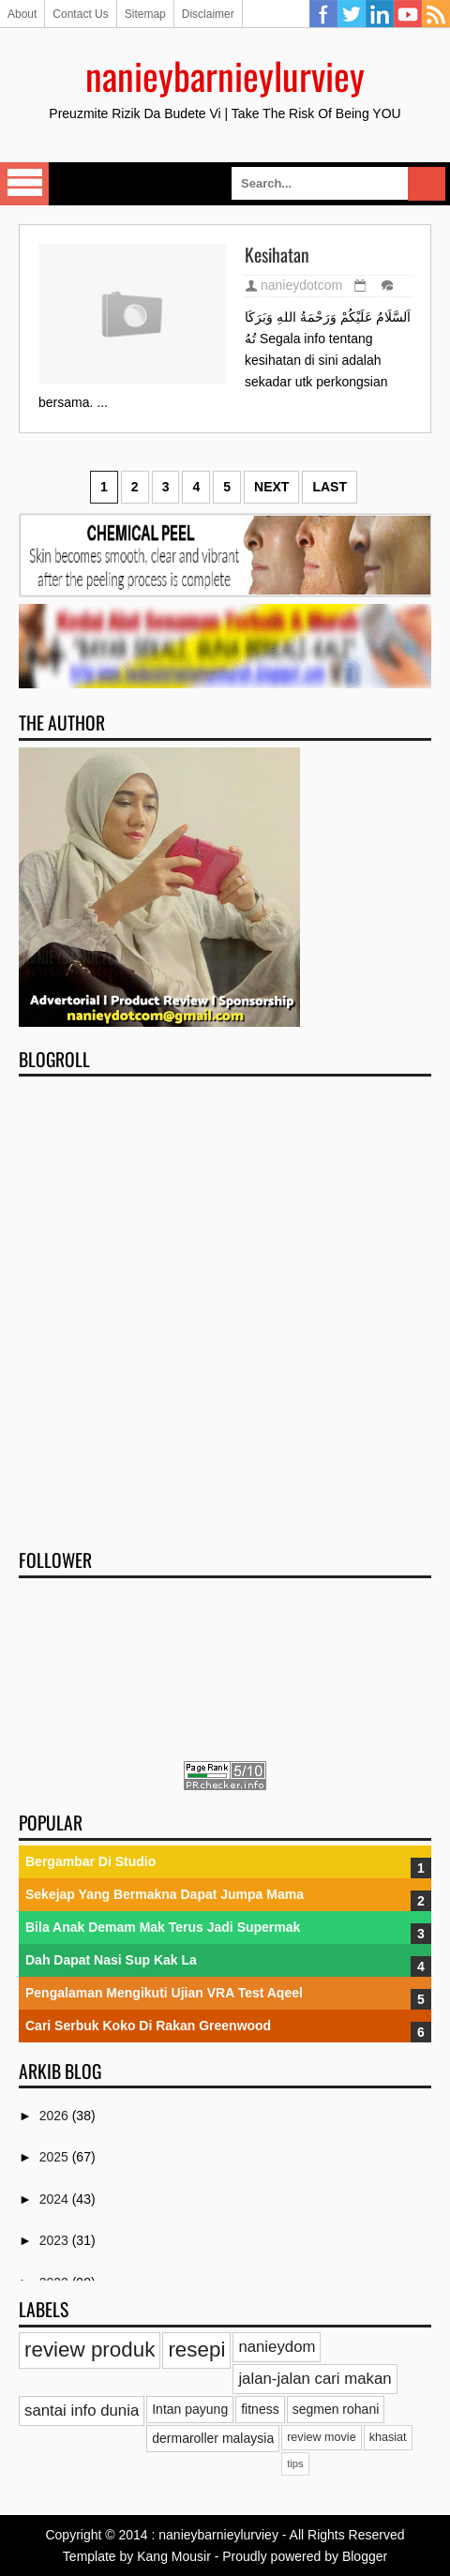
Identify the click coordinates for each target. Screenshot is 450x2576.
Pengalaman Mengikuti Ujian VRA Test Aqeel (164, 1992)
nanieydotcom (301, 285)
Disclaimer (208, 14)
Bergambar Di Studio (90, 1861)
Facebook (323, 14)
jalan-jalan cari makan (314, 2379)
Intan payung (190, 2409)
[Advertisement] (225, 1306)
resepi (196, 2349)
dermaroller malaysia (213, 2438)
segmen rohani (336, 2409)
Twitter (352, 14)
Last (329, 486)
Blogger (364, 2556)
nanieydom (276, 2347)
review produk (89, 2349)
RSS (436, 14)
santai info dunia (81, 2410)
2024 (55, 2199)
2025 (55, 2156)
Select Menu (24, 183)
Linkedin (380, 14)
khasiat (388, 2437)
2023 (55, 2240)
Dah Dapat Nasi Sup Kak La (111, 1959)
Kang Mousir (174, 2556)
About (22, 14)
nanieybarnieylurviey (225, 75)
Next (271, 486)
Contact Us (80, 14)
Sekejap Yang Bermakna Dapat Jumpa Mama (164, 1894)
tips (295, 2463)
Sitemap (145, 14)
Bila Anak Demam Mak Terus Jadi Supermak (162, 1927)
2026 (55, 2115)
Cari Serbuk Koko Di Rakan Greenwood (148, 2025)
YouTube (408, 14)
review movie (321, 2437)
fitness (259, 2409)
